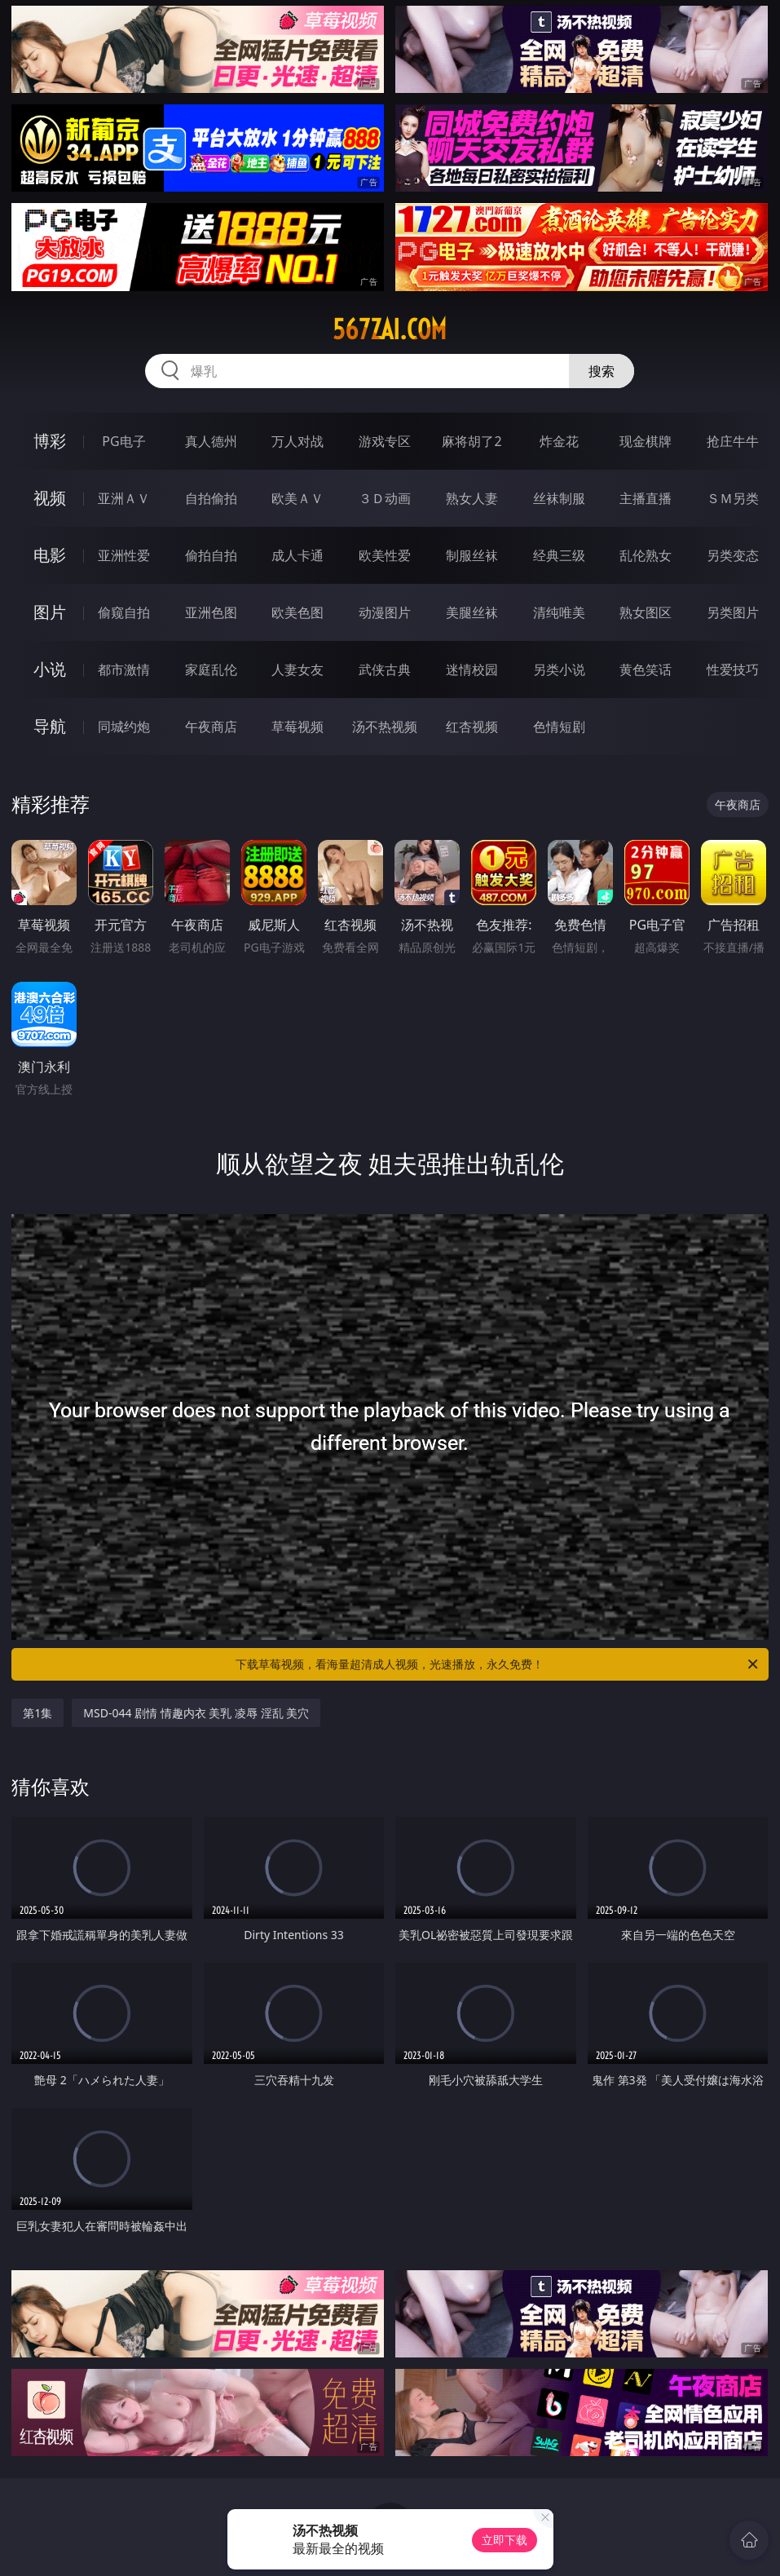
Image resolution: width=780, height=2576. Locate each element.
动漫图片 (385, 612)
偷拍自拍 (211, 555)
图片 (49, 612)
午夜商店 (211, 727)
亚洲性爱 (124, 555)
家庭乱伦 (211, 669)
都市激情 (124, 669)
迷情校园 (472, 669)
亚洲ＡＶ (124, 498)
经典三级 (559, 555)
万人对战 (297, 441)
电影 (49, 555)
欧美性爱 (385, 555)
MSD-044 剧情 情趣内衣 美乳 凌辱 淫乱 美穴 (196, 1713)
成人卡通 (297, 555)
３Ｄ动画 (385, 498)
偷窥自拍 (124, 612)
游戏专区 (385, 441)
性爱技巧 (733, 669)
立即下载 (504, 2539)
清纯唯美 (559, 612)
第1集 (37, 1713)
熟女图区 (645, 612)
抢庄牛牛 (733, 441)
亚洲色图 (211, 612)
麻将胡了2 (471, 441)
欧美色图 (297, 612)
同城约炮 (124, 727)
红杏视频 (472, 727)
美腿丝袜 (472, 612)
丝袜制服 (559, 498)
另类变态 (733, 555)
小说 (49, 669)
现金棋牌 (645, 441)
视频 (49, 498)
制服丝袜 (472, 555)
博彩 (49, 441)
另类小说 (559, 669)
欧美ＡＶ (297, 498)
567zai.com (390, 329)
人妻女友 (297, 669)
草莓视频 (297, 727)
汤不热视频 (384, 727)
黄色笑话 (645, 669)
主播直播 (645, 498)
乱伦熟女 (645, 555)
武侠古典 (385, 669)
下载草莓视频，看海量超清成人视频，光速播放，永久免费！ (498, 1664)
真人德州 (211, 441)
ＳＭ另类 (733, 498)
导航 (49, 726)
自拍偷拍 (211, 498)
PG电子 (123, 441)
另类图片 (733, 612)
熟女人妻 (472, 498)
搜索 (601, 371)
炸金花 (559, 441)
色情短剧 (559, 727)
